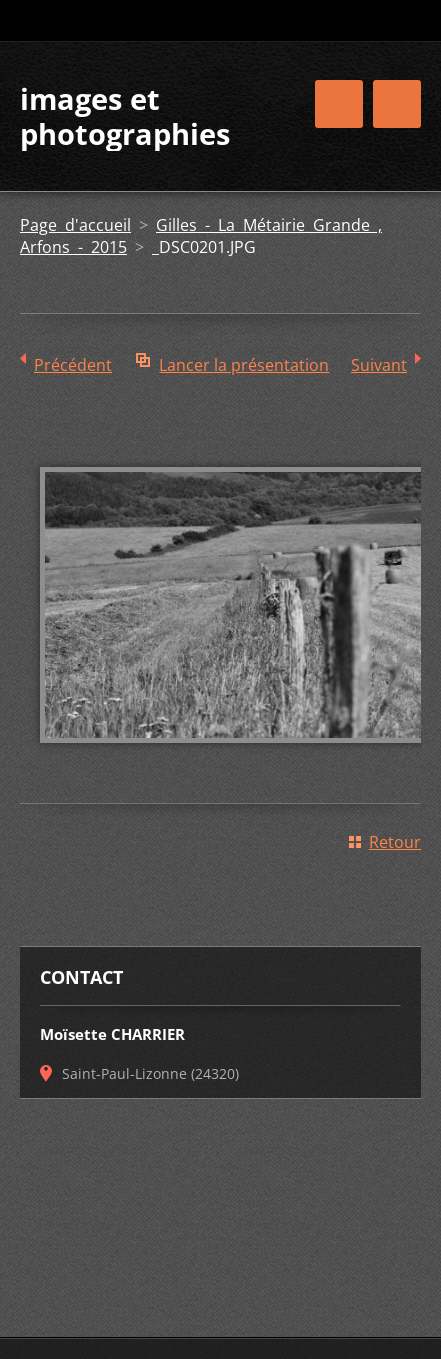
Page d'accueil (75, 225)
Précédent (73, 365)
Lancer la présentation (244, 365)
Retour (395, 842)
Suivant (379, 365)
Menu (397, 104)
